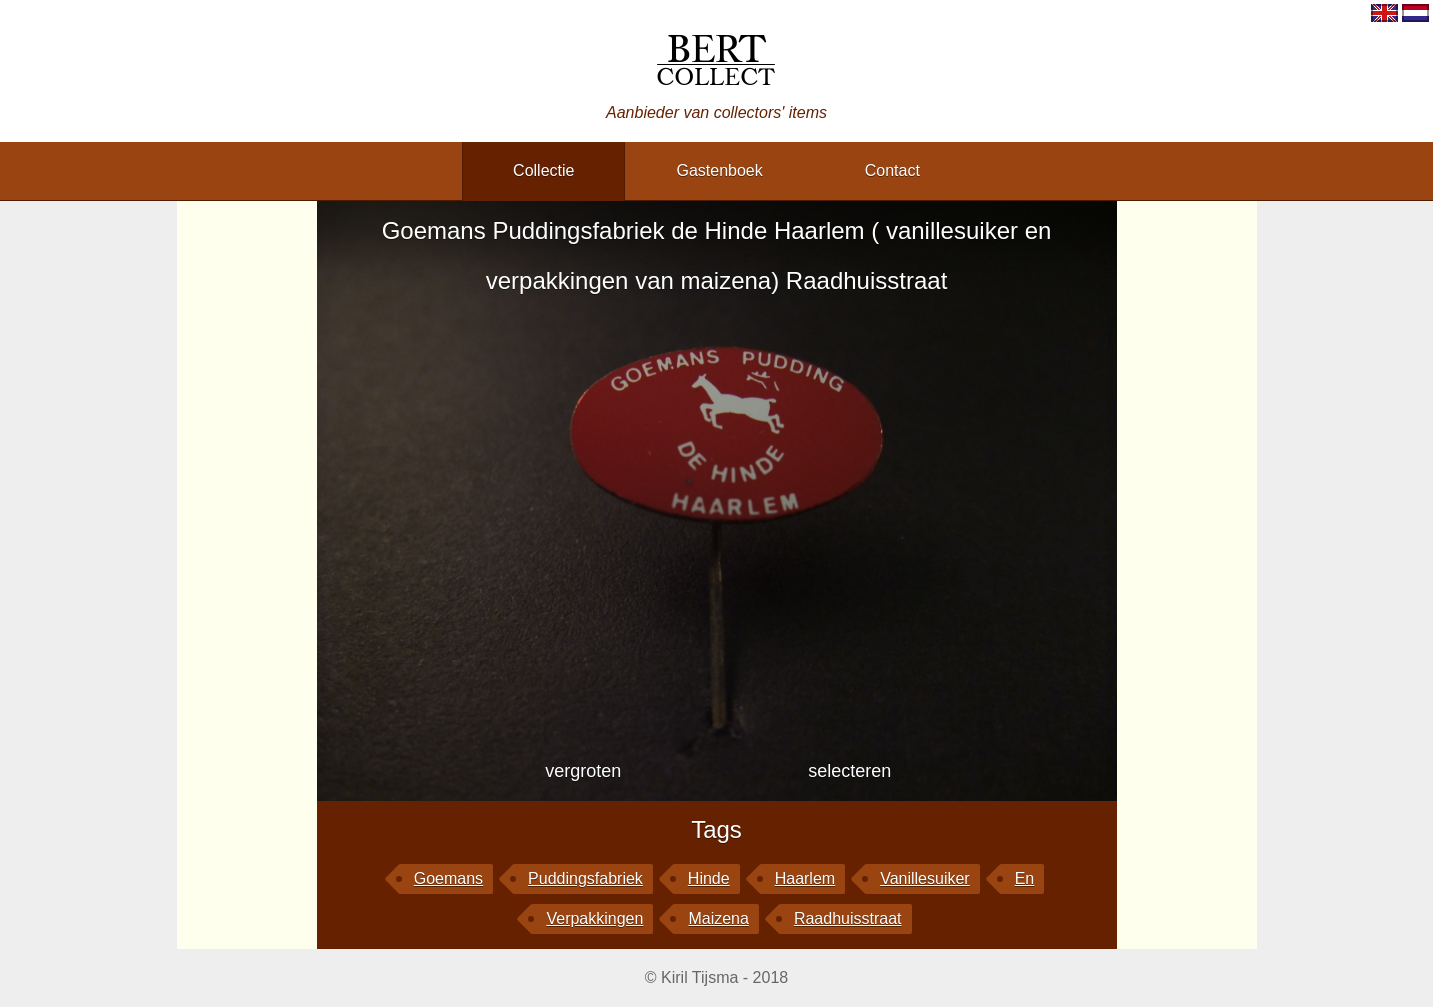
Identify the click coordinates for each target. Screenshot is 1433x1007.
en (1025, 878)
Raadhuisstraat (848, 918)
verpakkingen (594, 918)
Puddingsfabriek (585, 878)
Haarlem (805, 878)
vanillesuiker (925, 878)
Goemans (448, 878)
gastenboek (719, 170)
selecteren (849, 771)
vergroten (583, 771)
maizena (718, 918)
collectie (543, 170)
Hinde (709, 878)
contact (892, 170)
